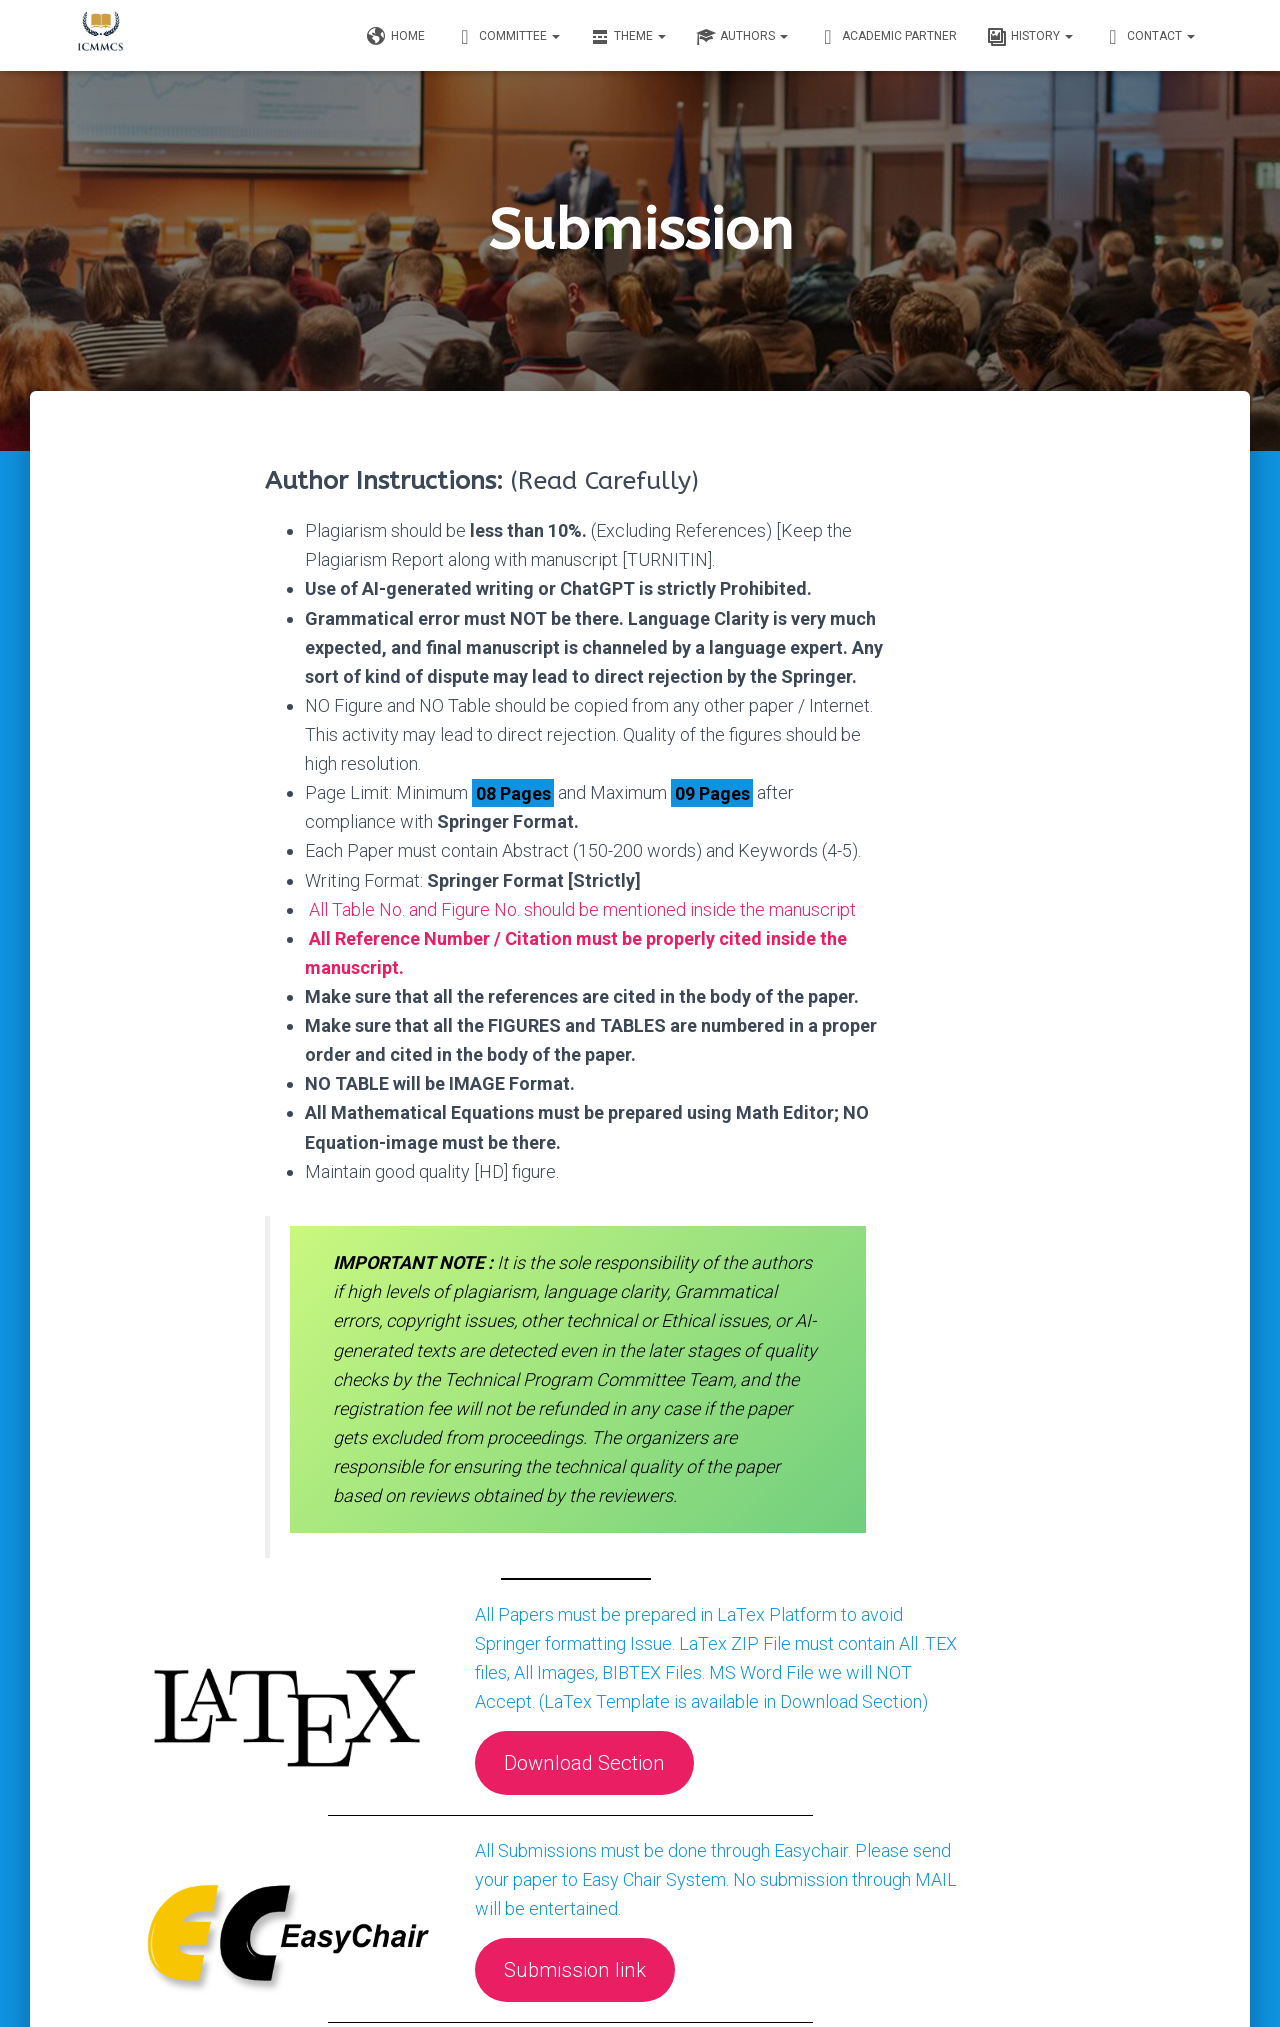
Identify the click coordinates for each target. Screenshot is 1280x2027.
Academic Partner (887, 37)
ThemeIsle (1177, 1983)
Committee (507, 37)
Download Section (640, 1646)
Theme (628, 37)
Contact (1149, 37)
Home (396, 37)
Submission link (631, 1853)
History (1030, 37)
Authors (742, 37)
